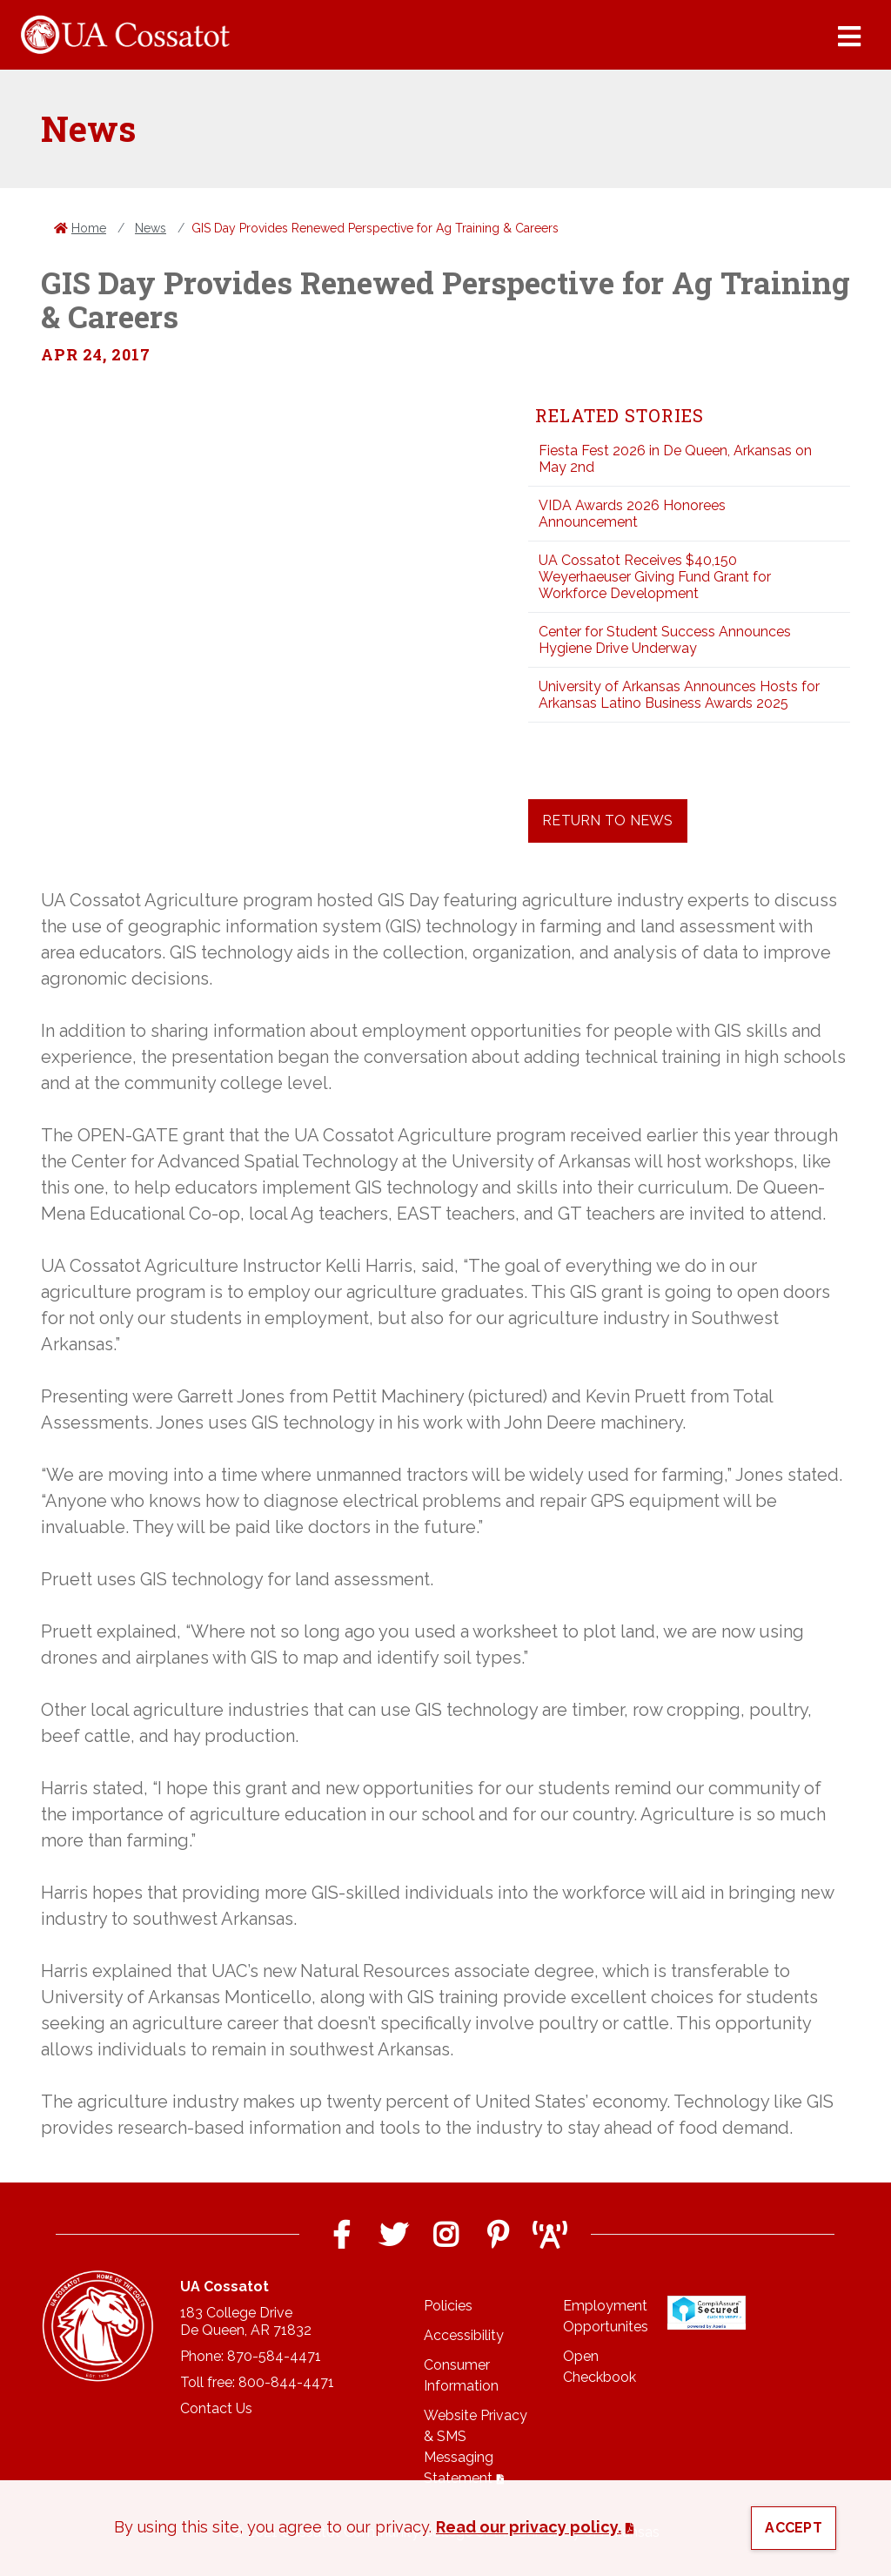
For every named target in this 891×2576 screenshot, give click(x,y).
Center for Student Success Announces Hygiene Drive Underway (665, 639)
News (150, 228)
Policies (448, 2305)
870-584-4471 (274, 2356)
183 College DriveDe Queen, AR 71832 (246, 2321)
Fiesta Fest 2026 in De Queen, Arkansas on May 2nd (675, 458)
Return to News (607, 820)
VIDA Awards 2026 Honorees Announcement (632, 513)
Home (88, 228)
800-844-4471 (286, 2382)
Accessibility (464, 2335)
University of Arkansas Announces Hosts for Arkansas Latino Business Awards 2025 (679, 694)
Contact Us (216, 2408)
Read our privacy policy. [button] (528, 2527)
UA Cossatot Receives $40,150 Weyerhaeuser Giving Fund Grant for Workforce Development (655, 577)
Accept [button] (793, 2527)
